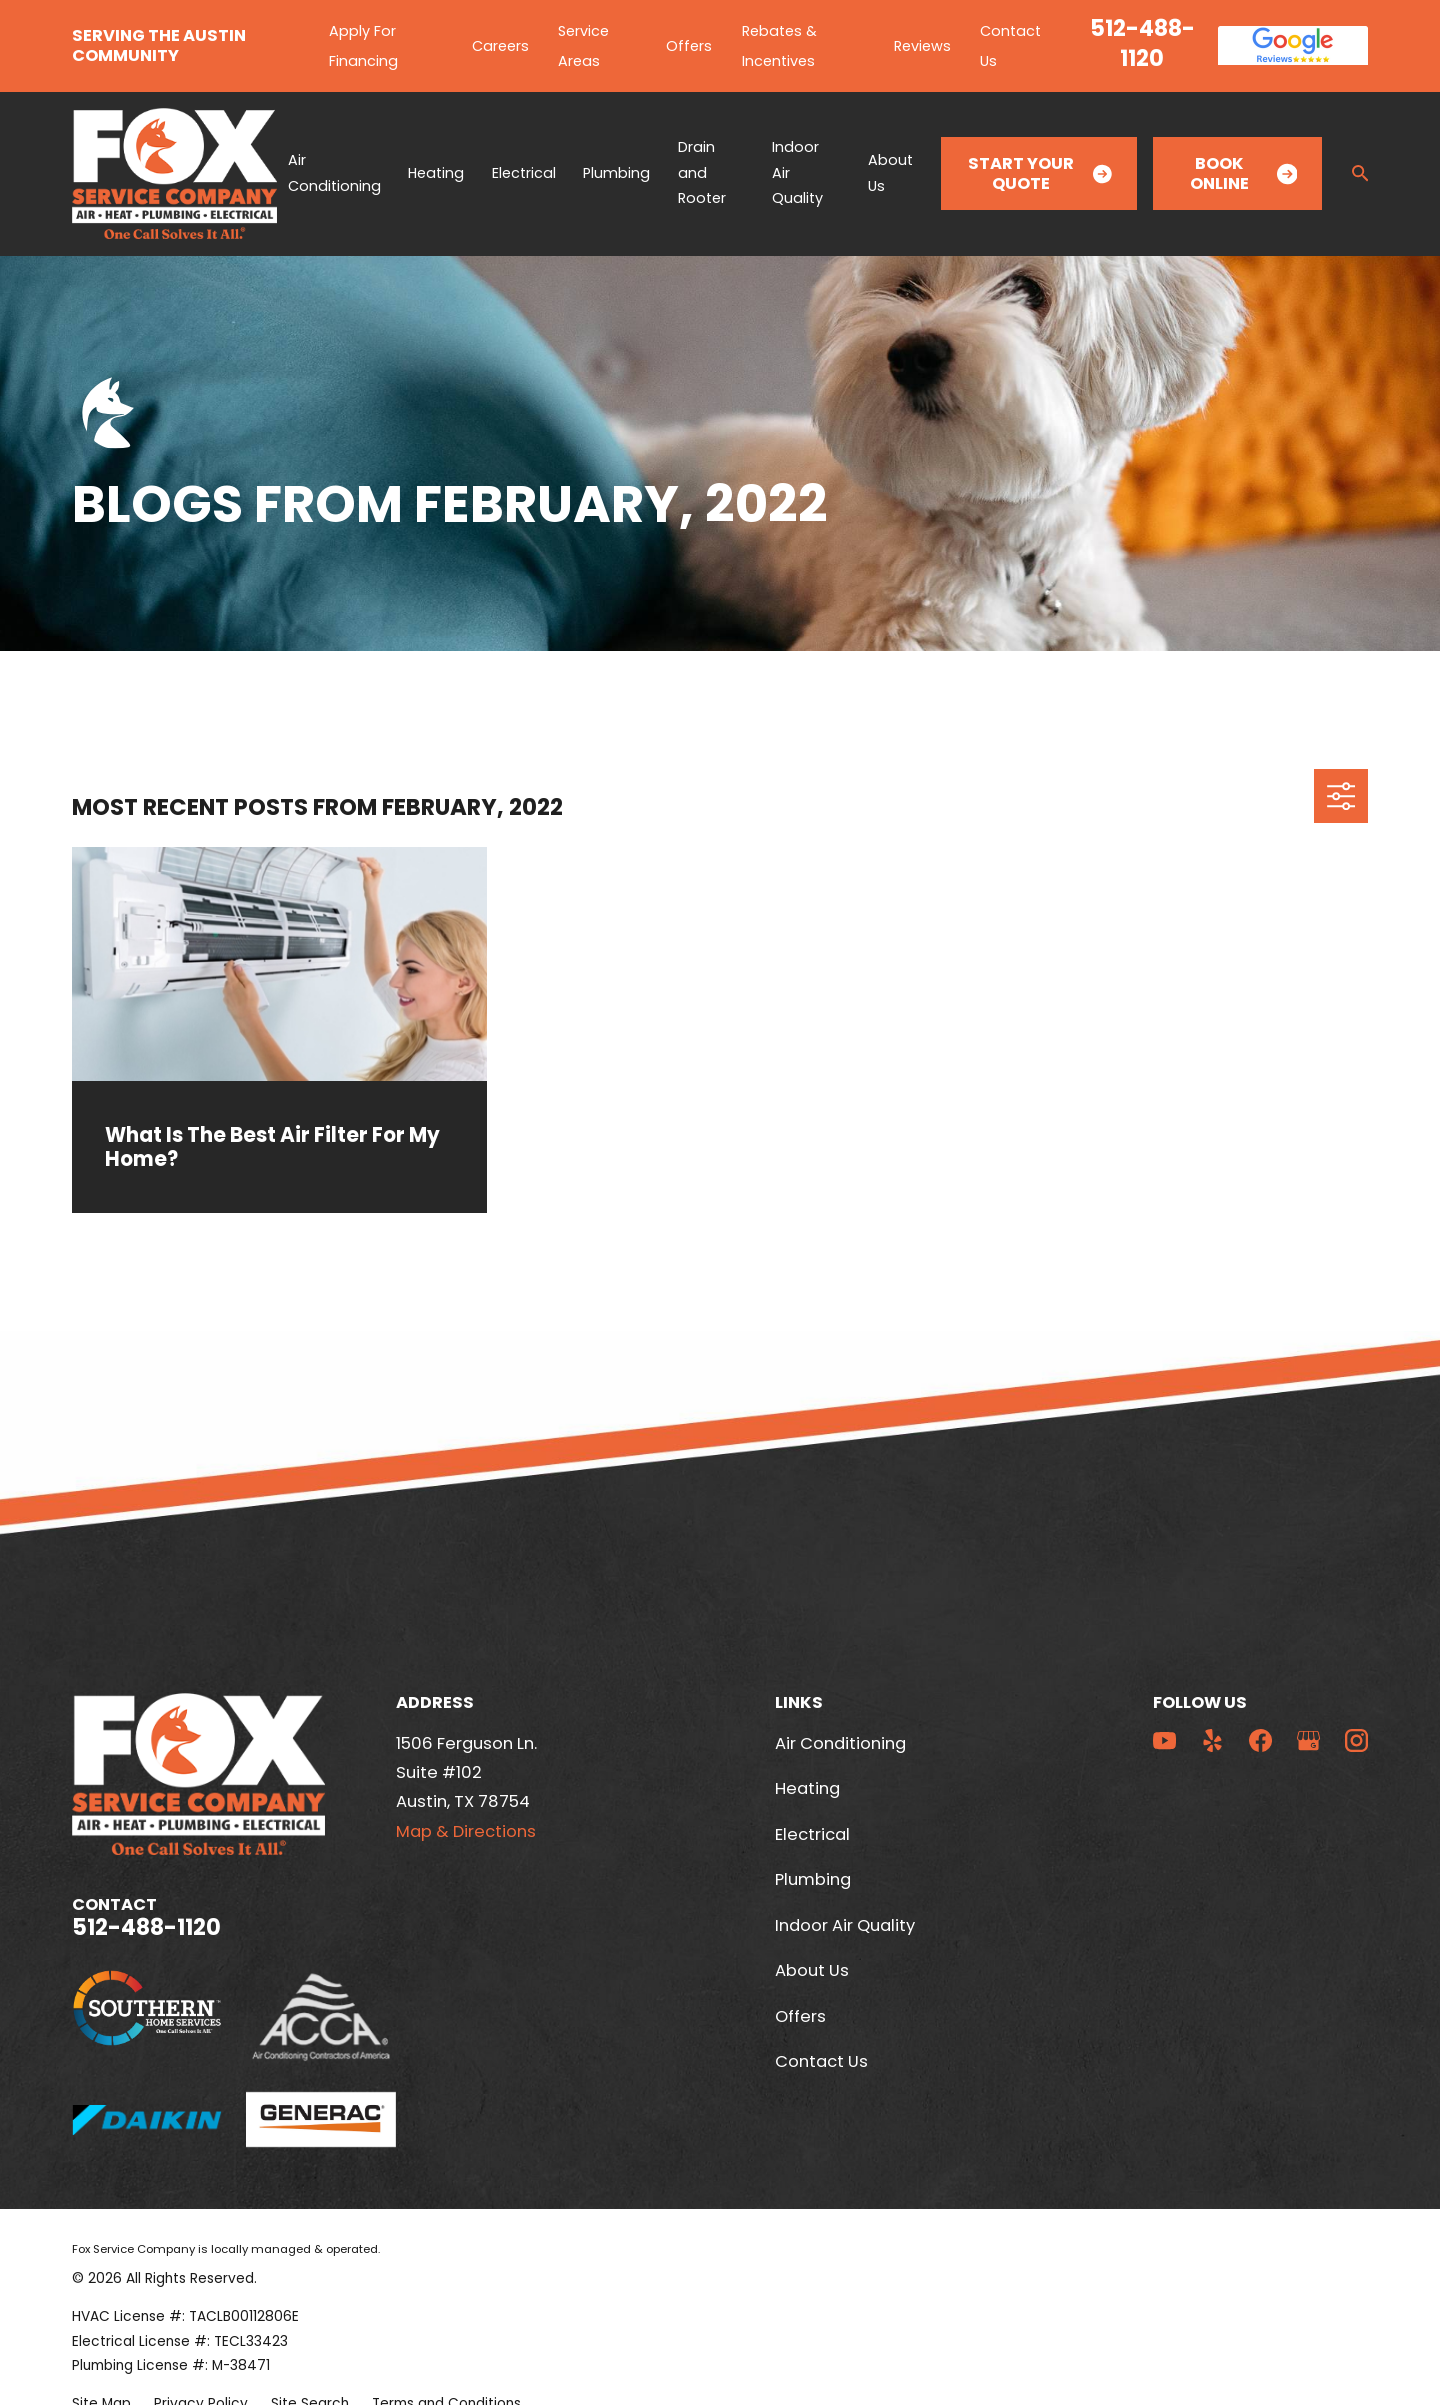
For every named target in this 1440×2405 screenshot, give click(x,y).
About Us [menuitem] (890, 173)
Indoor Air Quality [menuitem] (797, 172)
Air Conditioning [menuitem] (334, 173)
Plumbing (813, 1879)
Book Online (1244, 173)
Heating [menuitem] (436, 173)
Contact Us (821, 2061)
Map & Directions (466, 1831)
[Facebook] (1260, 1740)
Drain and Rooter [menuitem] (702, 172)
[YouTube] (1164, 1740)
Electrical (812, 1834)
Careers (500, 46)
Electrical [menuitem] (524, 173)
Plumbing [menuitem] (616, 173)
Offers (689, 46)
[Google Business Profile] (1308, 1740)
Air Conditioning (840, 1743)
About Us (812, 1970)
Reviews (922, 46)
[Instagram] (1356, 1740)
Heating (807, 1788)
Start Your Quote (1040, 173)
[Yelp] (1212, 1740)
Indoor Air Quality (845, 1925)
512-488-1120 (1142, 43)
